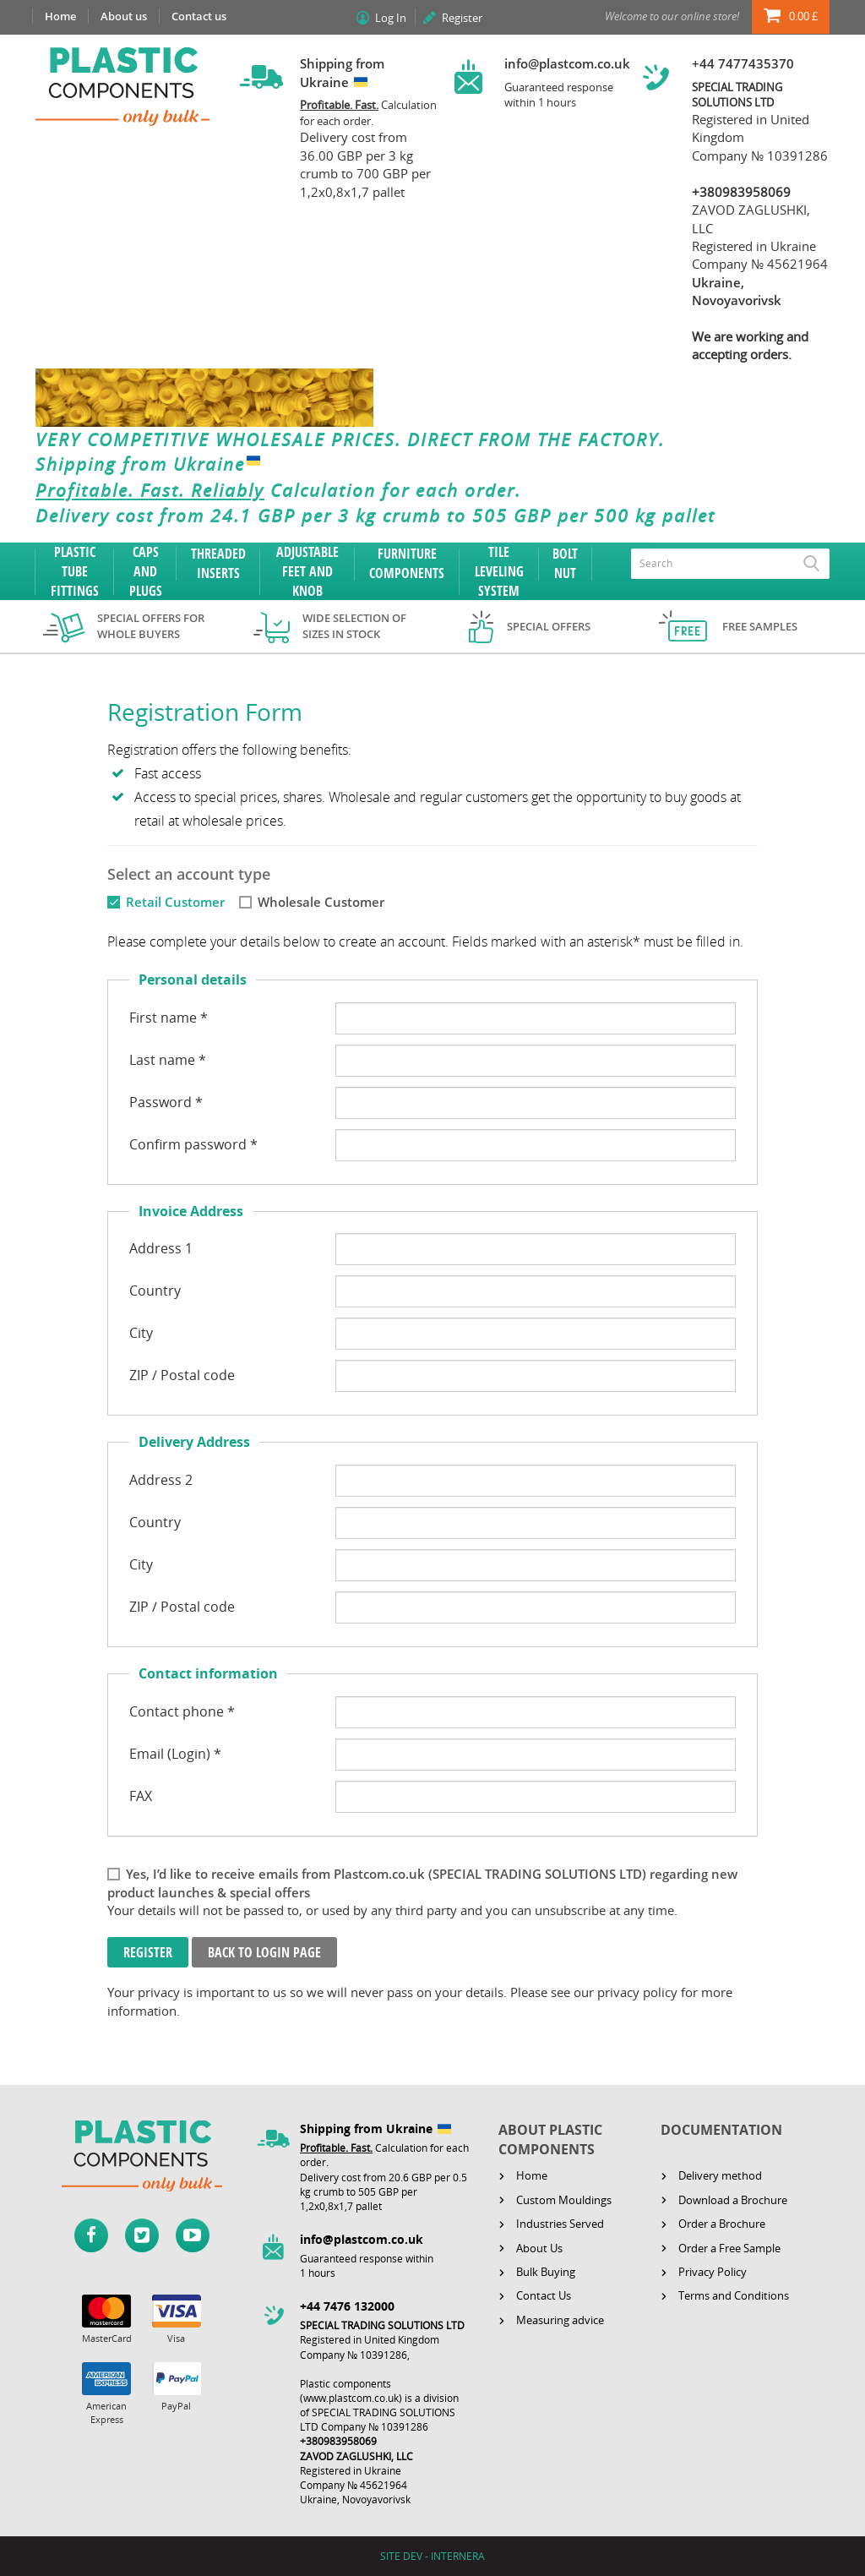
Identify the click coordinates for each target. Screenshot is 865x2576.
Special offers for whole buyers (150, 625)
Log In (390, 17)
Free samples (759, 626)
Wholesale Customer (321, 901)
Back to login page (264, 1952)
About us (124, 16)
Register (462, 17)
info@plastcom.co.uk (567, 63)
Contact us (198, 16)
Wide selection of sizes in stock (354, 625)
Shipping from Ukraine (151, 465)
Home (60, 16)
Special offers (548, 626)
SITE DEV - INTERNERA (432, 2556)
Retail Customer (175, 901)
